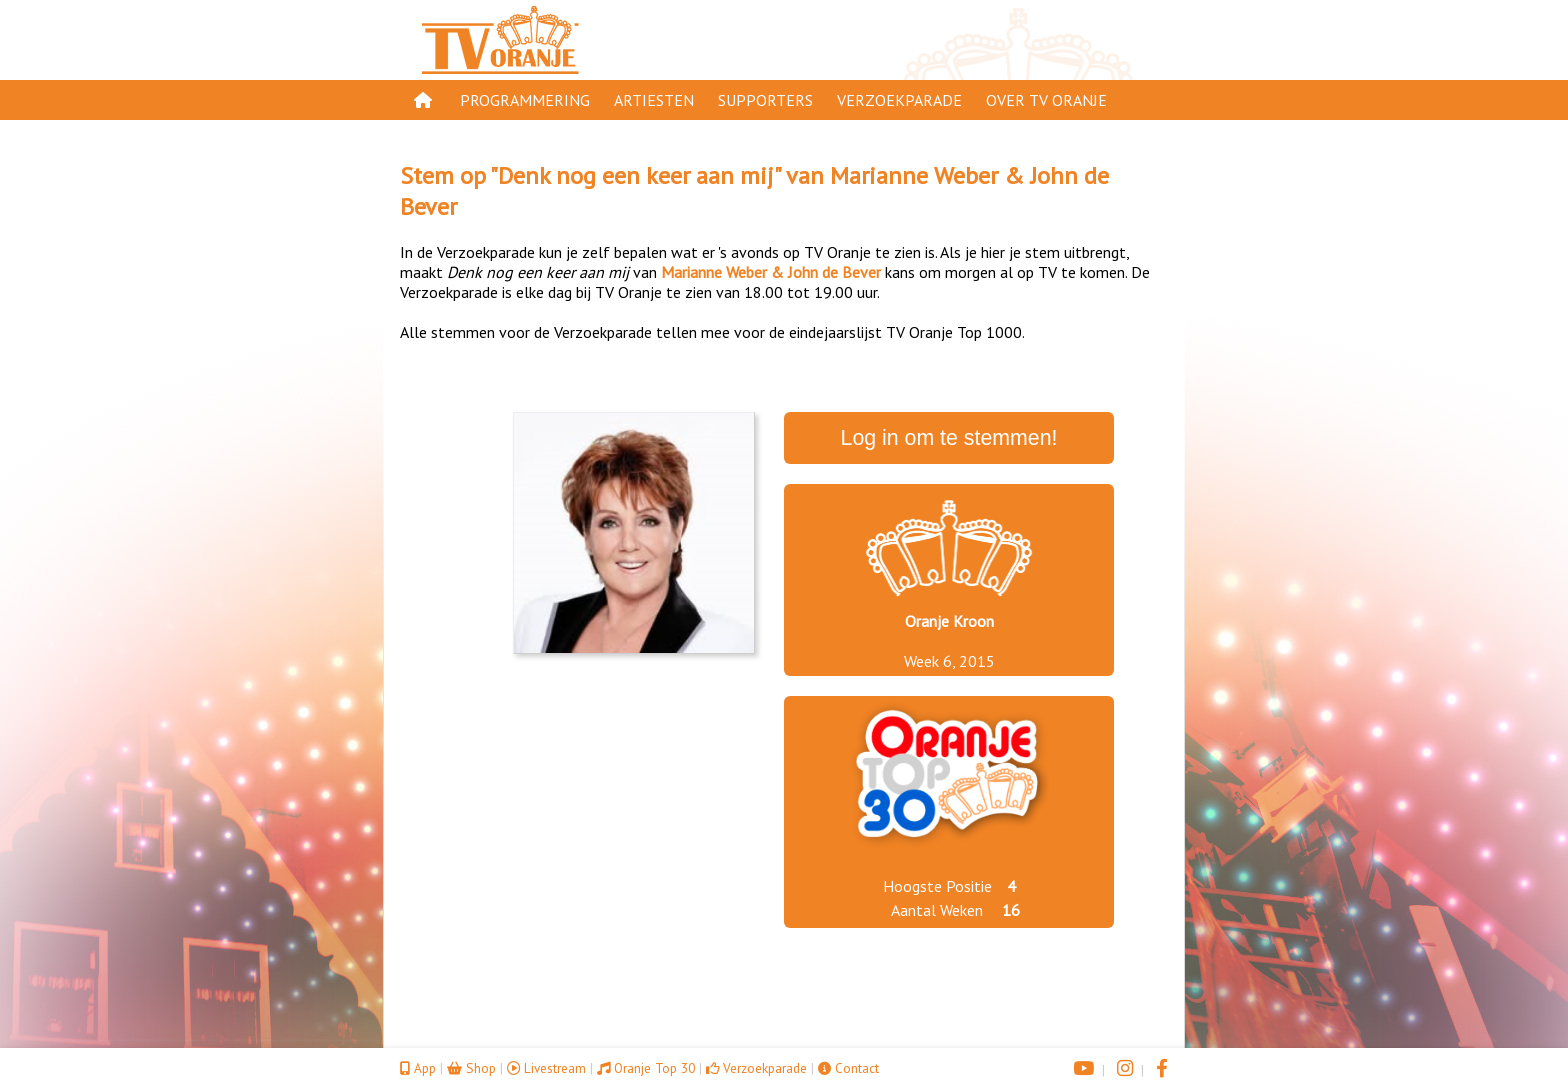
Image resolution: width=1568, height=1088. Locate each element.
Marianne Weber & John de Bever (771, 272)
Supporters (765, 100)
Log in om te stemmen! (949, 438)
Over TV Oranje (1046, 100)
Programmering (525, 100)
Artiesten (654, 100)
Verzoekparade (899, 100)
